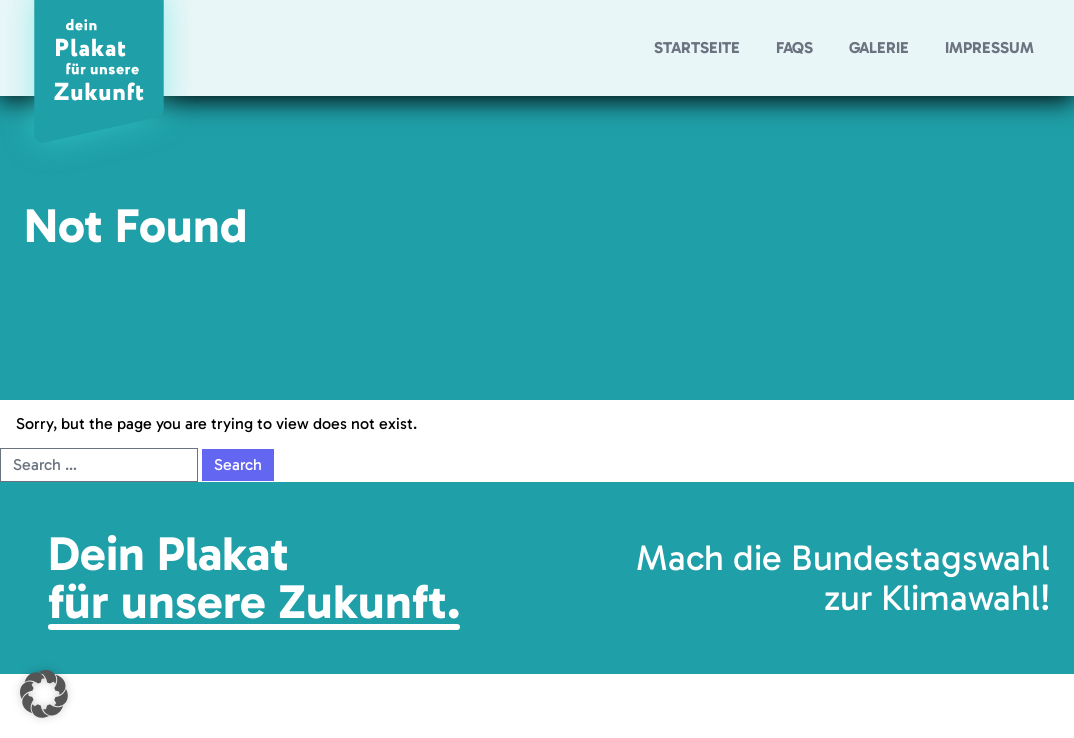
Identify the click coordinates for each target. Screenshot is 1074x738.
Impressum (989, 47)
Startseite (697, 47)
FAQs (794, 47)
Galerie (879, 47)
